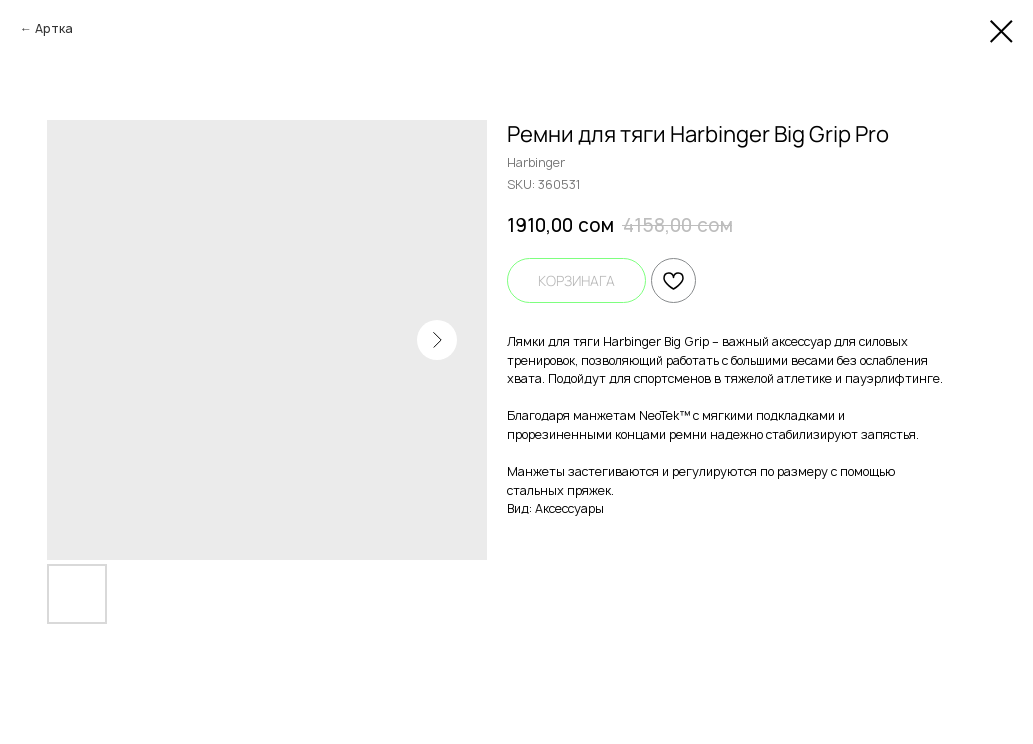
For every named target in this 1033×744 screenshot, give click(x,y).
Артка (54, 28)
